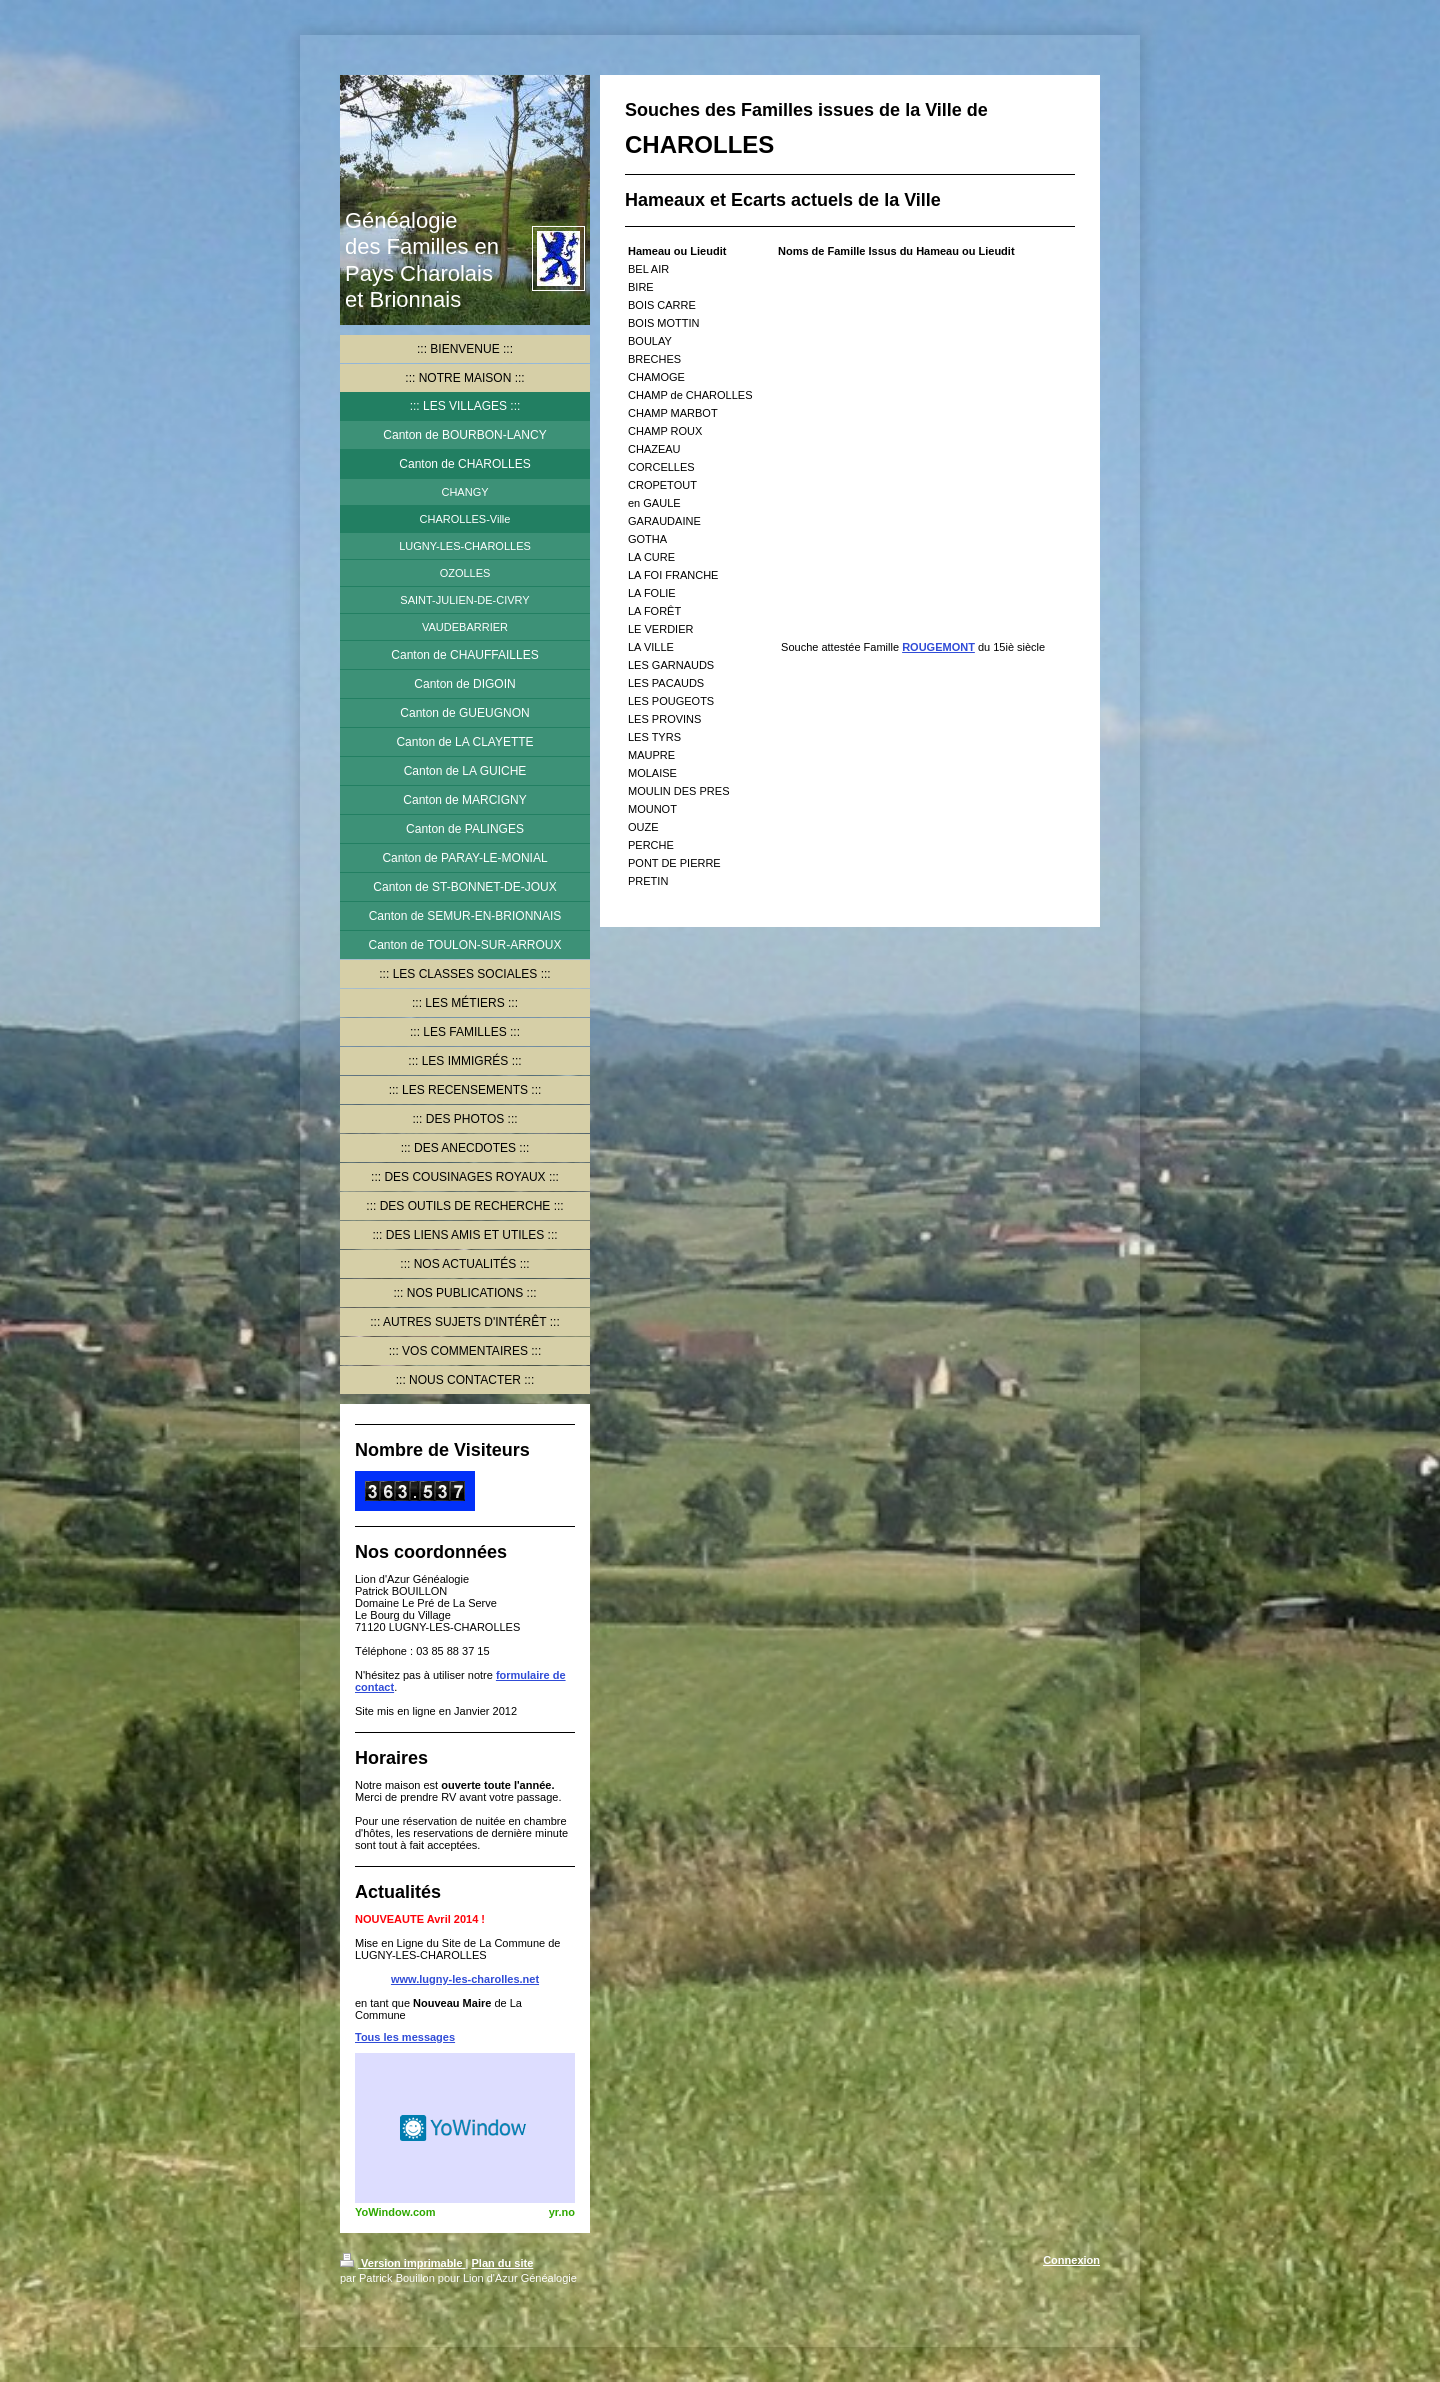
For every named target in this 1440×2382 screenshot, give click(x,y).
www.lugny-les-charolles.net (465, 1979)
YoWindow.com (395, 2212)
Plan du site (503, 2263)
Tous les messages (405, 2037)
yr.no (562, 2212)
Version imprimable (403, 2263)
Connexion (1071, 2260)
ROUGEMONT (938, 647)
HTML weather (465, 2128)
